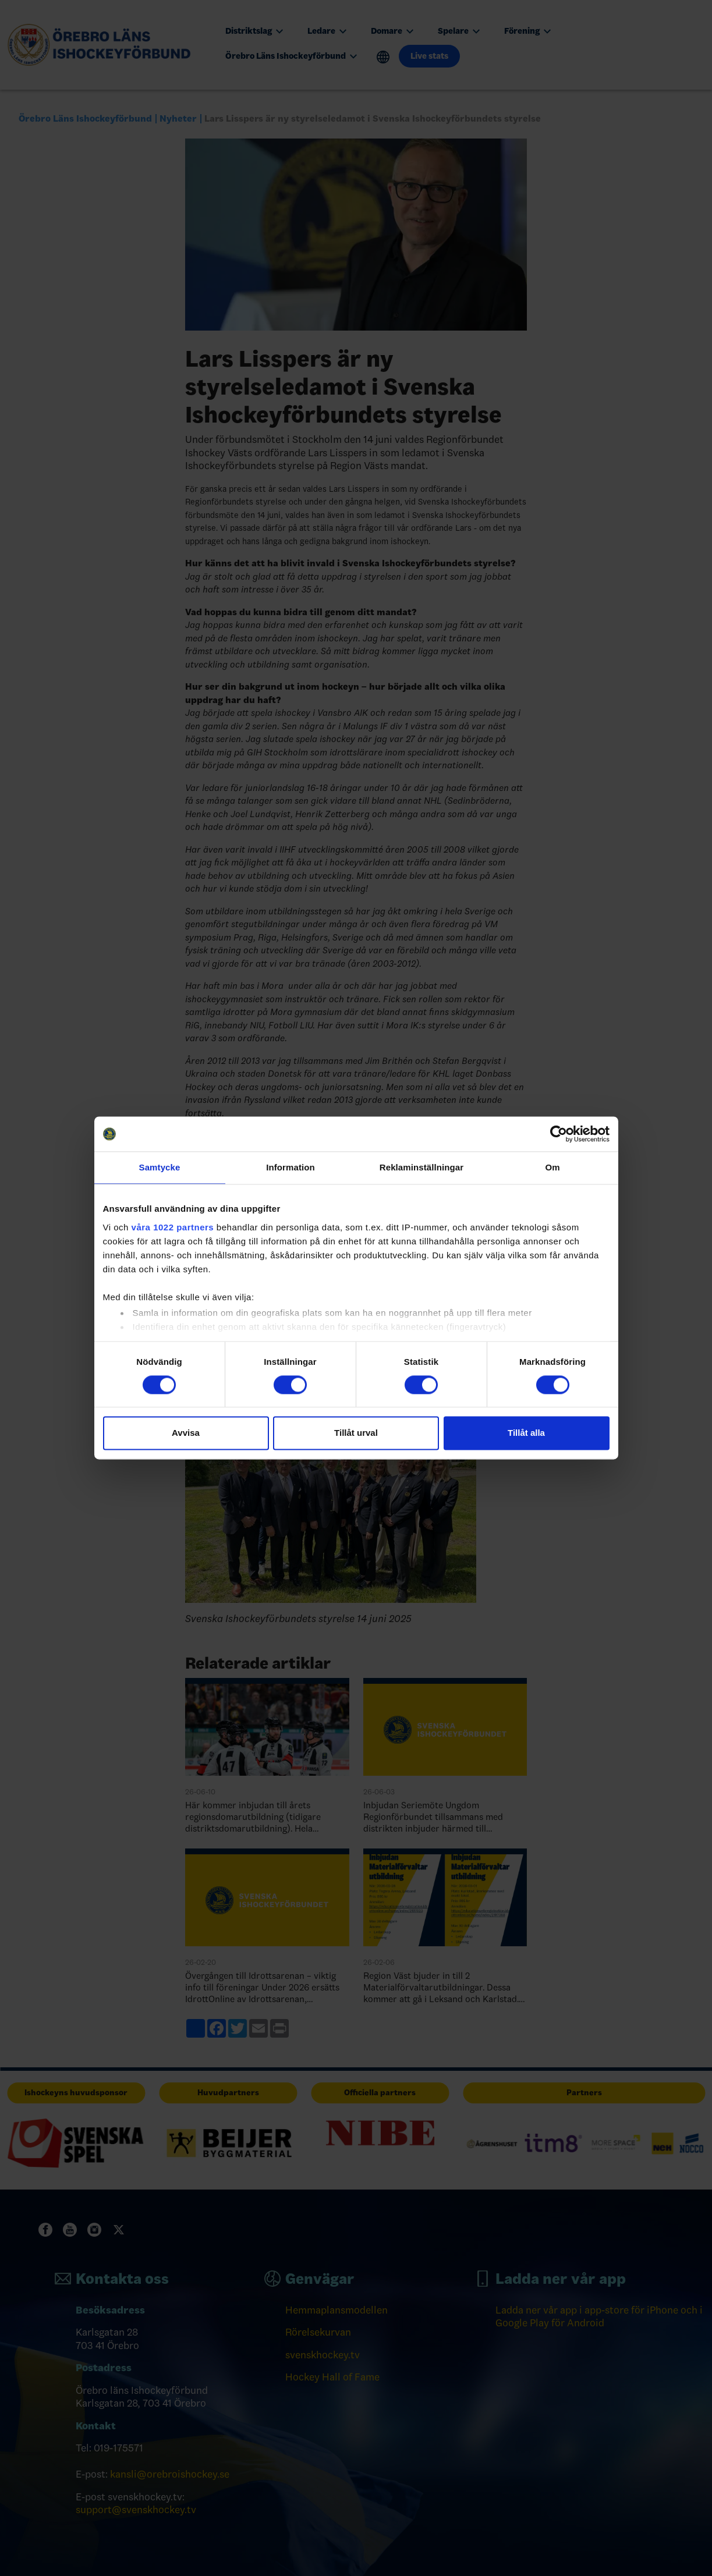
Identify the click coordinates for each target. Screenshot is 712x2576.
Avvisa (186, 1433)
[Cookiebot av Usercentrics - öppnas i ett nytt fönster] (559, 1133)
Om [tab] (552, 1167)
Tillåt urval (356, 1433)
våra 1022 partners (173, 1227)
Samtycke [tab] (159, 1167)
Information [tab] (290, 1167)
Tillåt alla (526, 1433)
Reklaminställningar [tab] (421, 1167)
